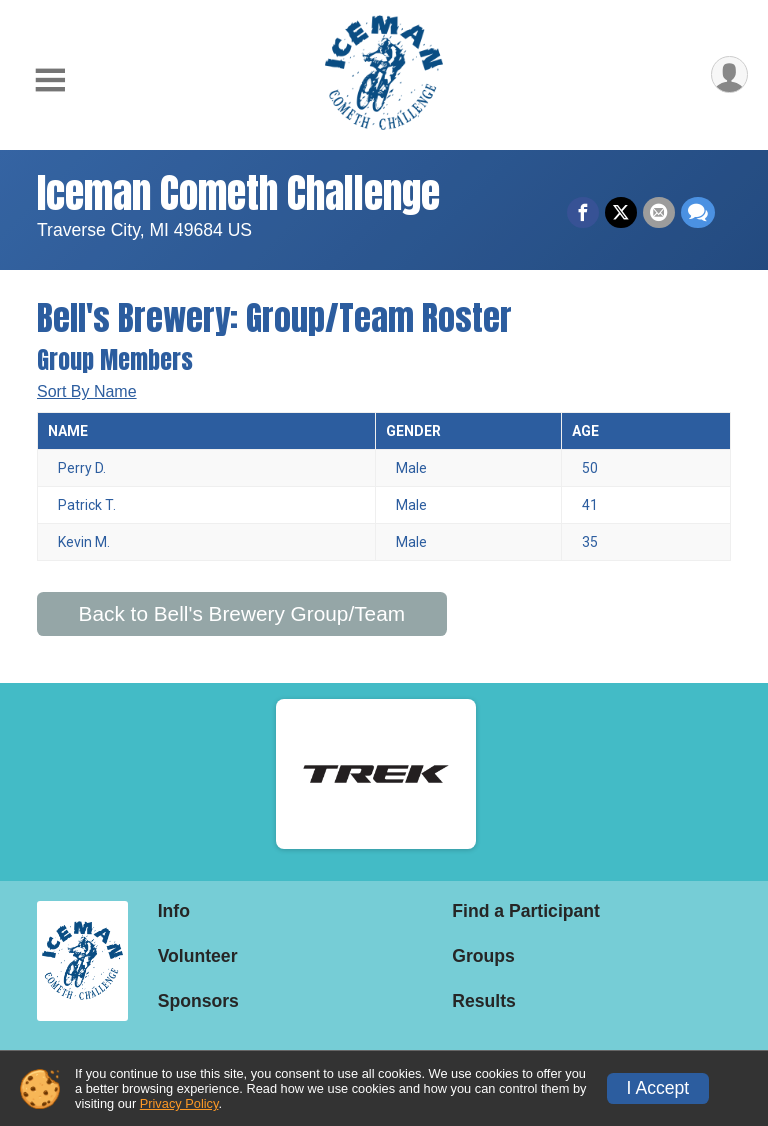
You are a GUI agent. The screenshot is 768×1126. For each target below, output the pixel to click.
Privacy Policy (179, 1103)
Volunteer (198, 956)
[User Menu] (729, 74)
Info (174, 911)
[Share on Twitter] (621, 213)
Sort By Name (87, 391)
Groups (483, 956)
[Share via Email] (659, 213)
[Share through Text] (698, 213)
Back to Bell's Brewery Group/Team (242, 613)
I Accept (658, 1088)
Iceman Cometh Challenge (238, 193)
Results (484, 1001)
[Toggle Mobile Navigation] (50, 80)
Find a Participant (526, 911)
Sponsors (198, 1001)
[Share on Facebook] (583, 213)
